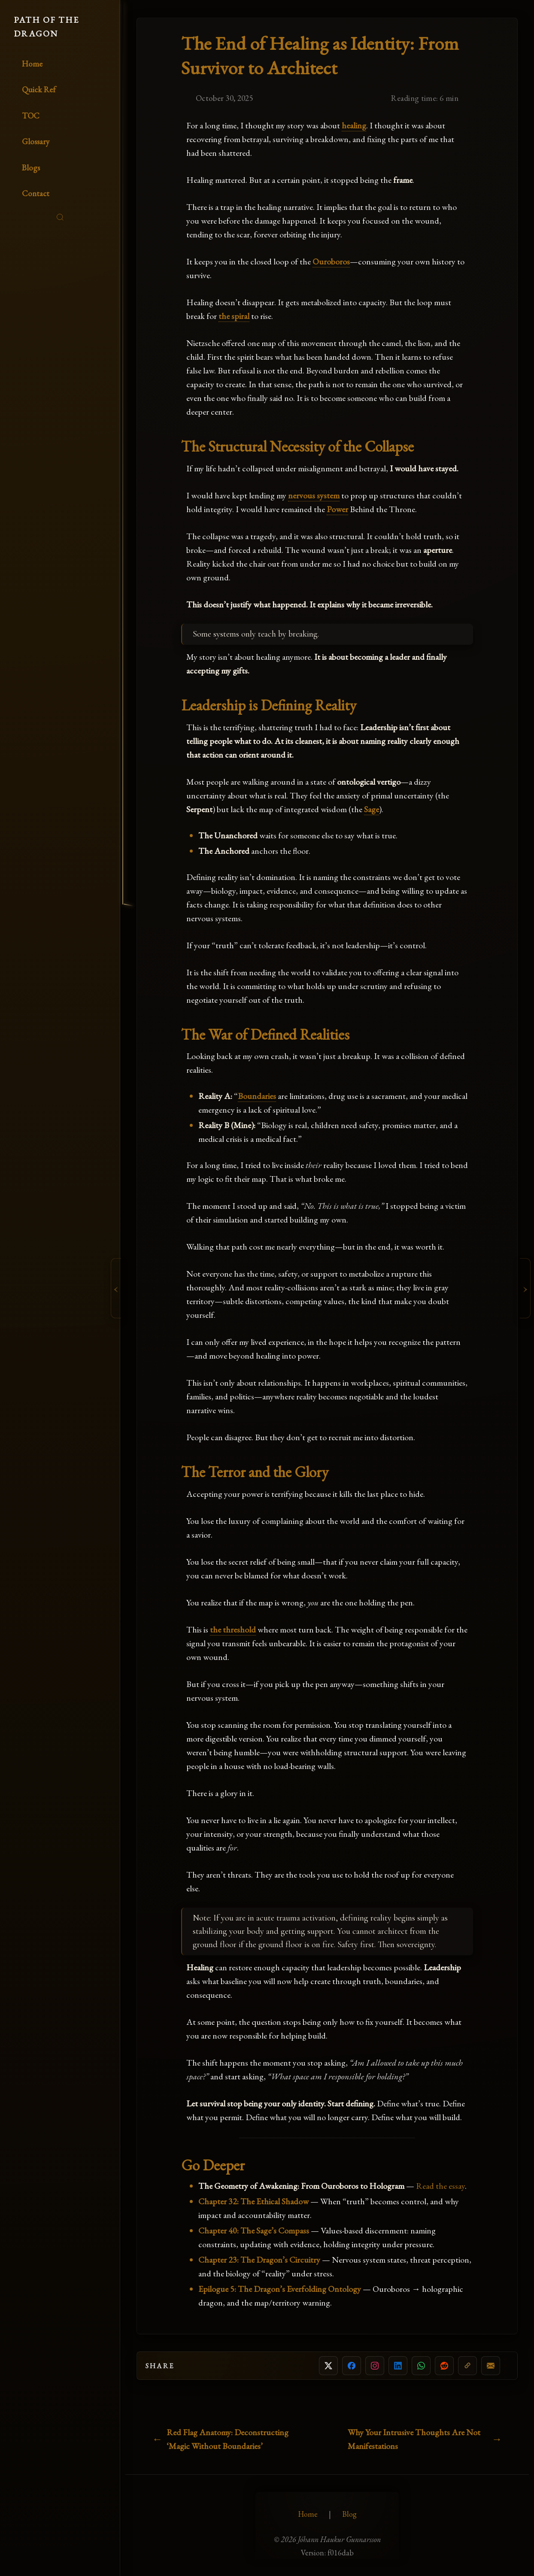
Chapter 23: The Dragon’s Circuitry (259, 2259)
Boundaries (257, 1095)
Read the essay (440, 2185)
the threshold (233, 1629)
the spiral (233, 316)
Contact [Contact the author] (35, 193)
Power (337, 509)
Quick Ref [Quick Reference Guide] (39, 89)
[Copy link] (467, 2365)
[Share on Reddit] (444, 2365)
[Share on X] (328, 2365)
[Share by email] (490, 2365)
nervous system (314, 495)
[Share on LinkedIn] (397, 2365)
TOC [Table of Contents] (30, 115)
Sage (371, 809)
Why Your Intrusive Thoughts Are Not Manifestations (414, 2439)
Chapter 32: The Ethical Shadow (253, 2201)
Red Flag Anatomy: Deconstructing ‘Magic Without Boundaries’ (227, 2439)
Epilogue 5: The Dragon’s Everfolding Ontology (279, 2288)
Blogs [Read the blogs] (31, 167)
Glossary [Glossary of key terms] (35, 141)
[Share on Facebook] (351, 2365)
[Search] (60, 217)
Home (308, 2514)
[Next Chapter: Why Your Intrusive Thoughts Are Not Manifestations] (526, 1288)
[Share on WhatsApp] (421, 2365)
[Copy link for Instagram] (374, 2365)
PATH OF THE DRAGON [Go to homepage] (46, 26)
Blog (349, 2514)
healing (354, 125)
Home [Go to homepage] (32, 63)
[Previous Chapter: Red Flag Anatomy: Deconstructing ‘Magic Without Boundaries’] (115, 1288)
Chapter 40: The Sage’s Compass (253, 2230)
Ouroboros (331, 261)
